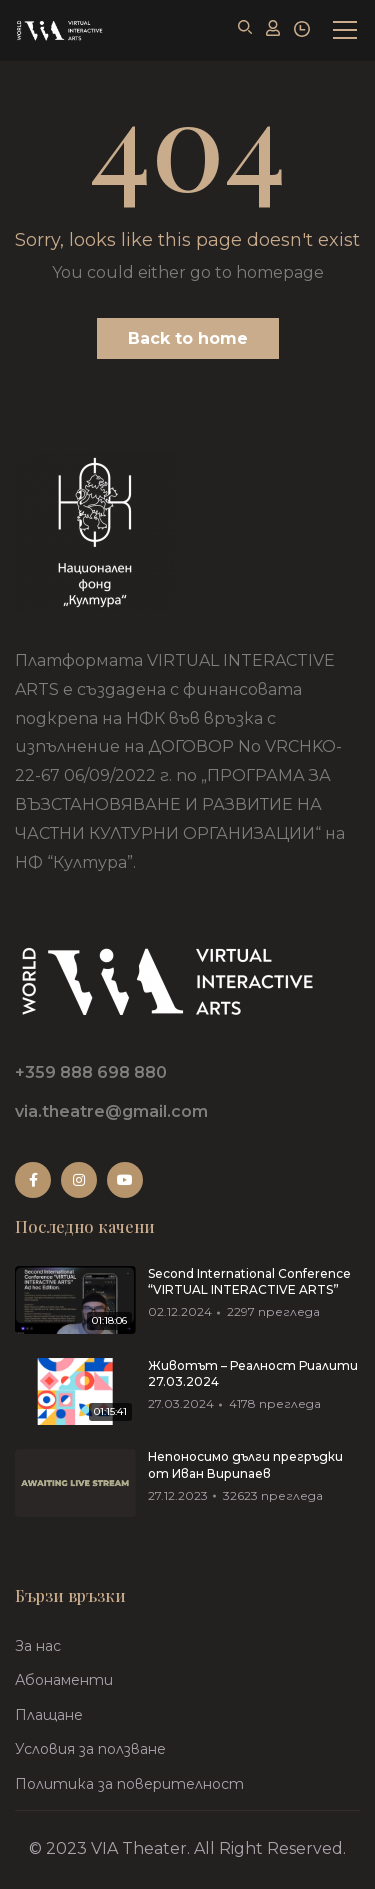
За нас (38, 1646)
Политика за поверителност (129, 1784)
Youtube (125, 1180)
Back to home (188, 338)
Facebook (33, 1180)
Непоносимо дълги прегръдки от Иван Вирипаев (245, 1465)
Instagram (79, 1180)
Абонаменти (64, 1680)
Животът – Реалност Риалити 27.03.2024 (253, 1374)
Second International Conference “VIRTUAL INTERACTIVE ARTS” (249, 1282)
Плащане (49, 1715)
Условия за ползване (90, 1749)
